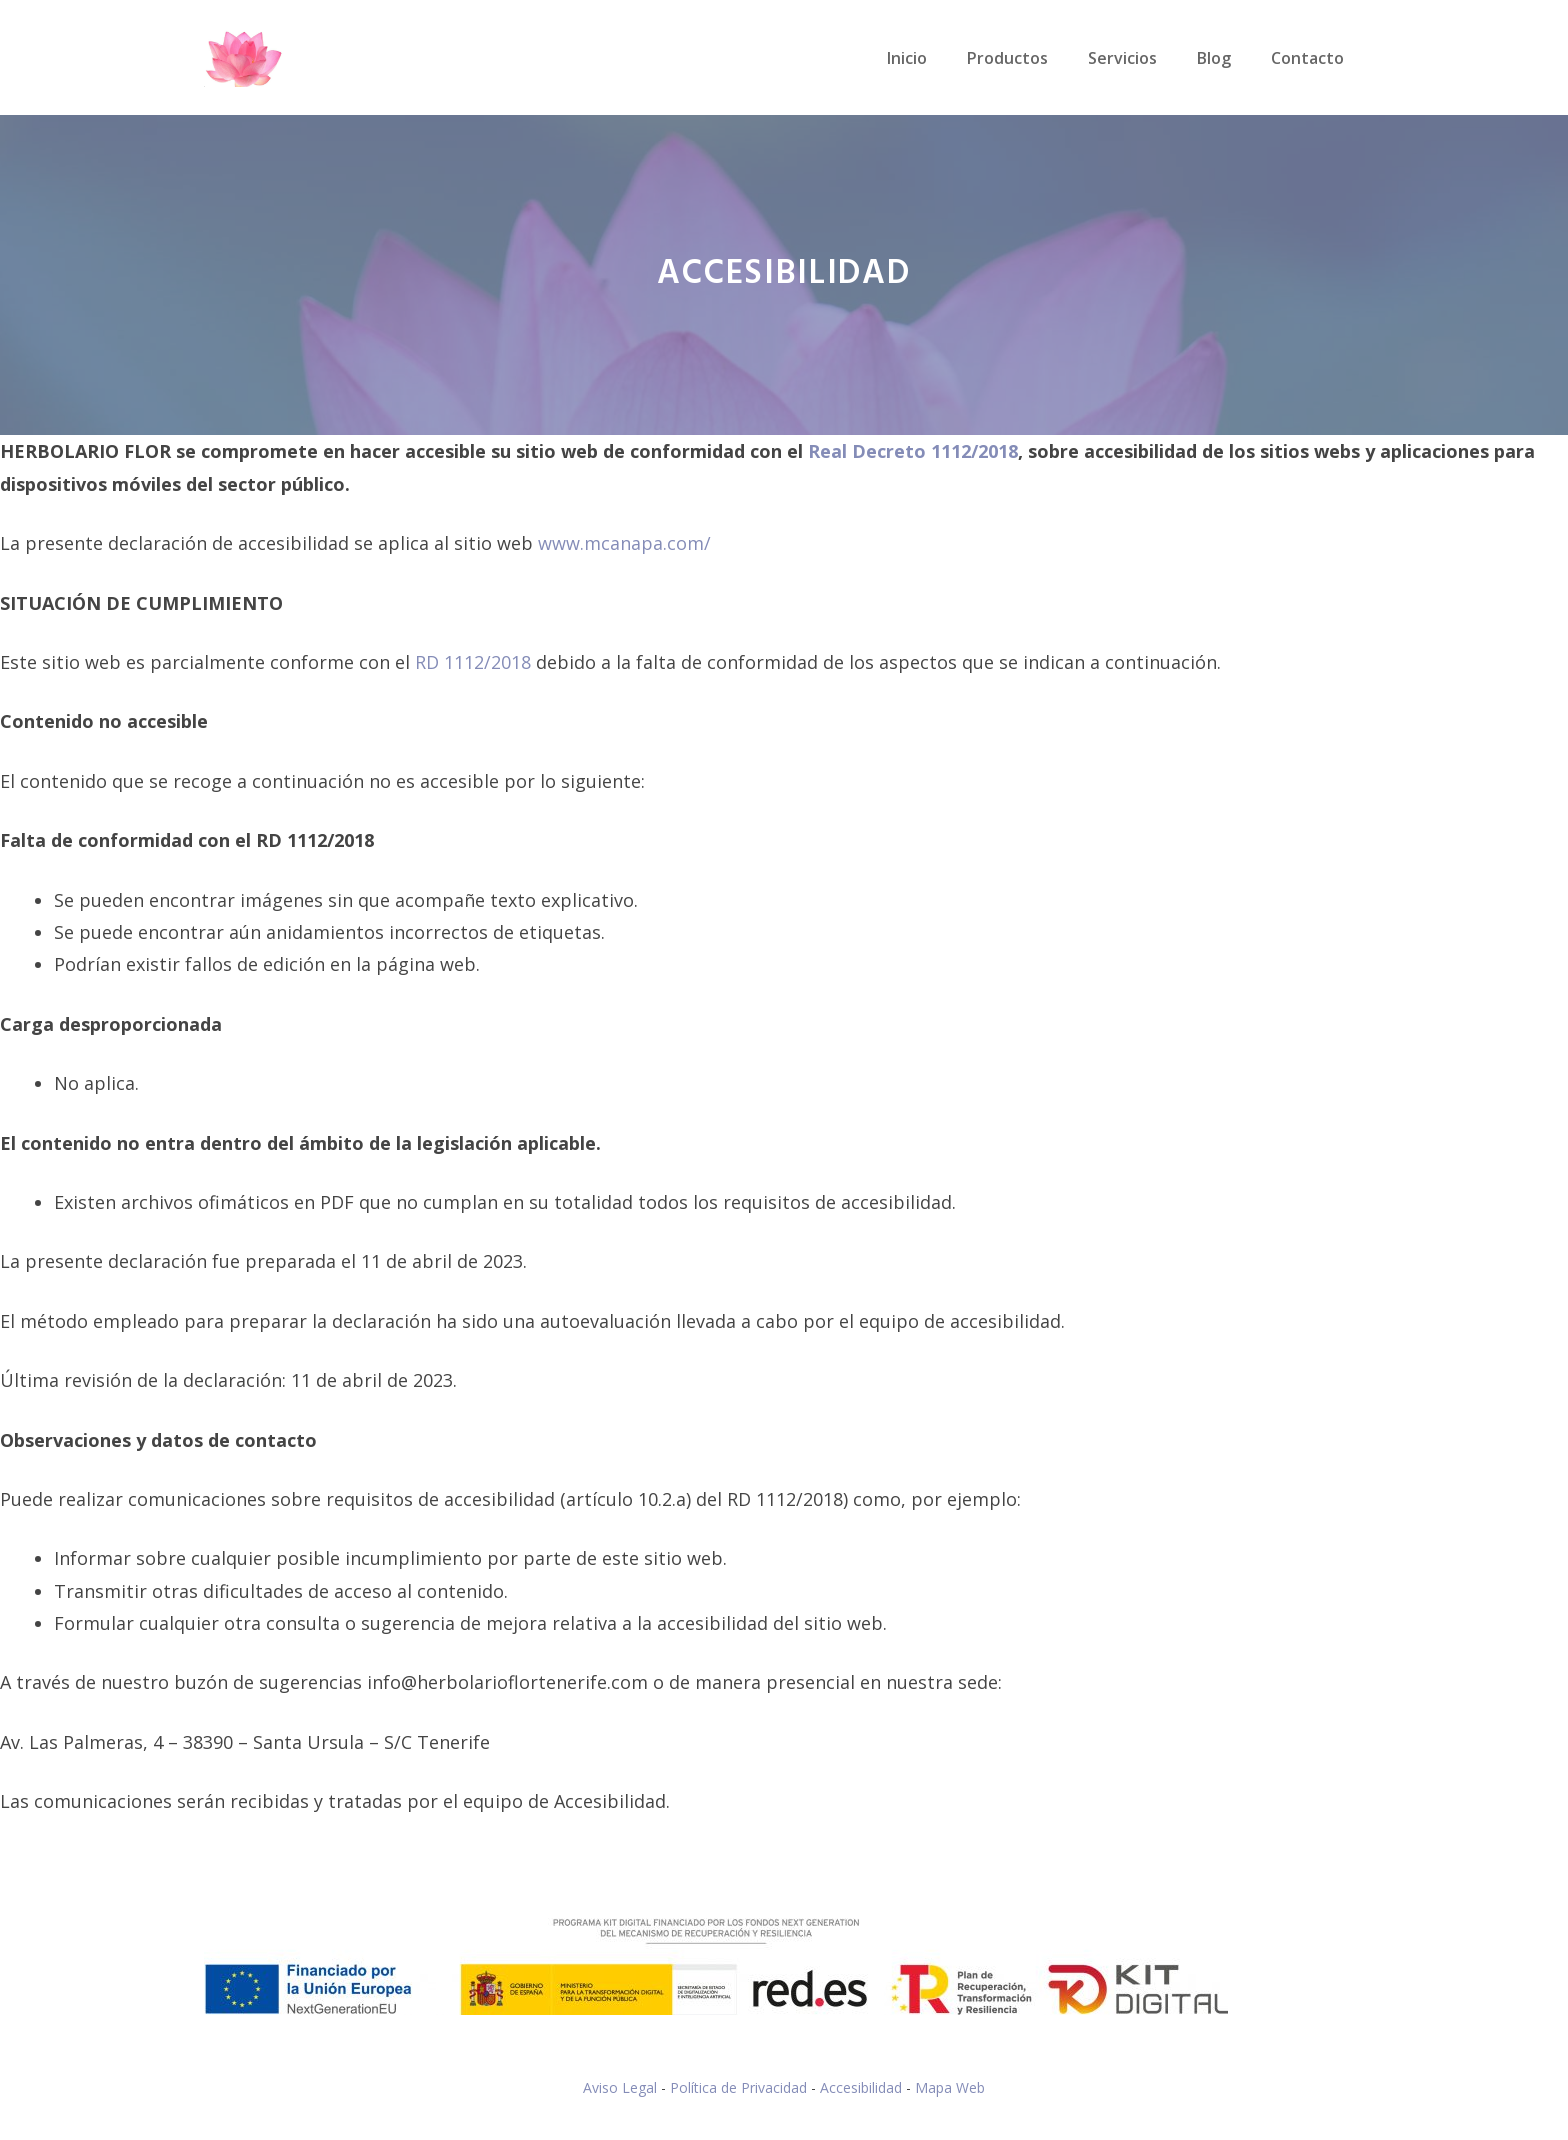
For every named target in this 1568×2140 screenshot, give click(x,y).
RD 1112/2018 (473, 662)
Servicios (1122, 58)
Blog (1214, 58)
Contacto (1307, 58)
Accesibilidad (861, 2087)
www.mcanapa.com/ (624, 543)
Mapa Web (950, 2087)
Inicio (907, 58)
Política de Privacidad (738, 2087)
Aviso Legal (620, 2087)
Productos (1007, 58)
